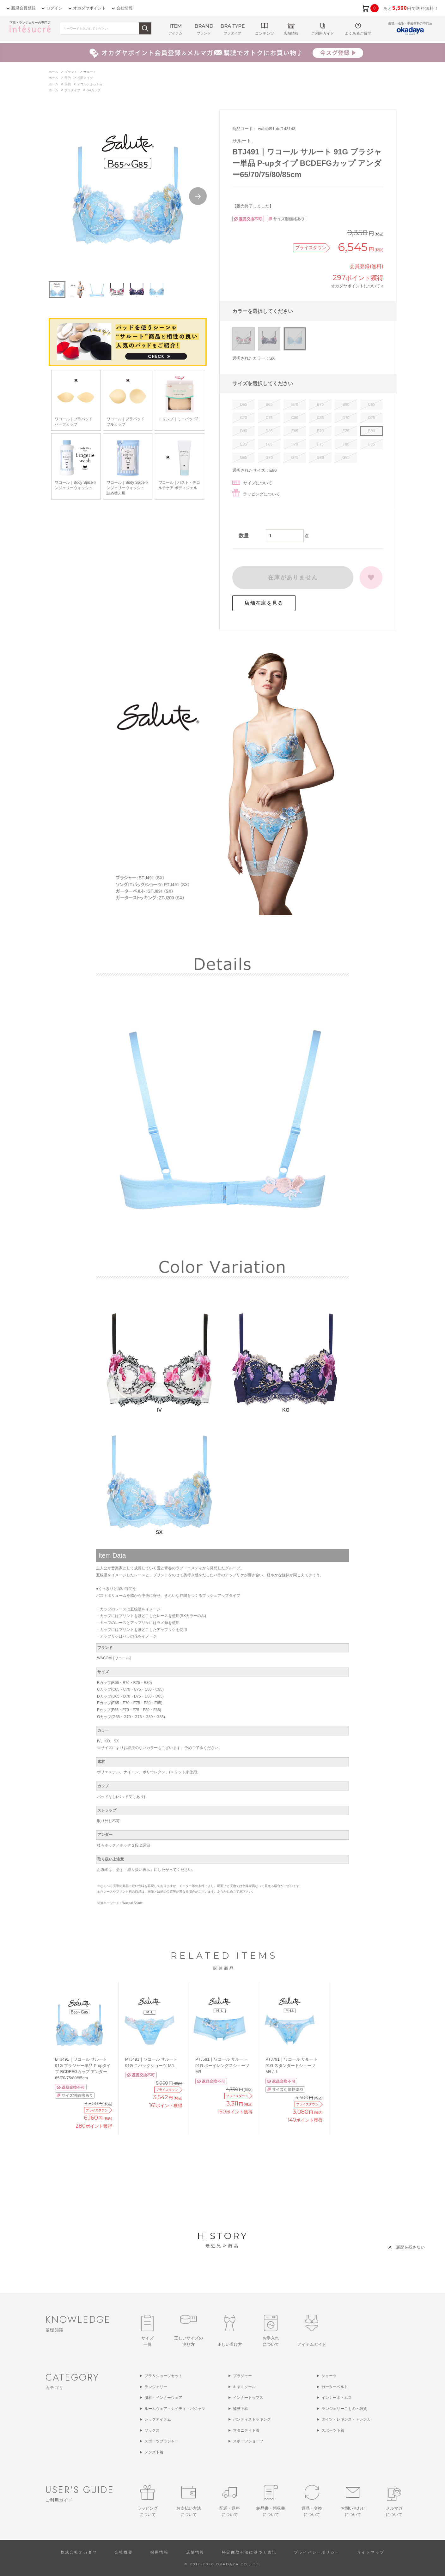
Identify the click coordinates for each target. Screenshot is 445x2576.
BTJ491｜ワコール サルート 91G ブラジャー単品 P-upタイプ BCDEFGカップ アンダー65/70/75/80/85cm (83, 2068)
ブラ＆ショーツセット (163, 2376)
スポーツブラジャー (161, 2441)
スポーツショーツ (248, 2441)
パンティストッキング (252, 2419)
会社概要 (123, 2552)
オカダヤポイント (89, 8)
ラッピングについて (261, 494)
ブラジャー (242, 2376)
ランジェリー (155, 2387)
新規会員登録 (23, 8)
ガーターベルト (334, 2387)
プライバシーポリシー (316, 2552)
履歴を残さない (410, 2247)
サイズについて (257, 483)
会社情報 (124, 8)
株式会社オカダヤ (79, 2552)
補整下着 (240, 2408)
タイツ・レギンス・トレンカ (346, 2419)
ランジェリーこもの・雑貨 (344, 2408)
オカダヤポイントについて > (357, 285)
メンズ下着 (153, 2452)
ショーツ (329, 2376)
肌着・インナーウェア (163, 2397)
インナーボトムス (336, 2397)
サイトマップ (370, 2552)
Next (198, 196)
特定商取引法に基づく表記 (249, 2552)
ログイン (54, 8)
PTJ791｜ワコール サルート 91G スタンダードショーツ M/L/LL (291, 2065)
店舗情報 (195, 2552)
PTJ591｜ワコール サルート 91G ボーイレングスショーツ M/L (222, 2065)
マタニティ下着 (246, 2430)
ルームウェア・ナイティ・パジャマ (174, 2408)
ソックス (152, 2430)
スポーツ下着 (332, 2430)
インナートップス (248, 2397)
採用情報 (159, 2552)
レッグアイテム (157, 2419)
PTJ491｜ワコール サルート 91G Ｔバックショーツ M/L (151, 2062)
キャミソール (244, 2387)
